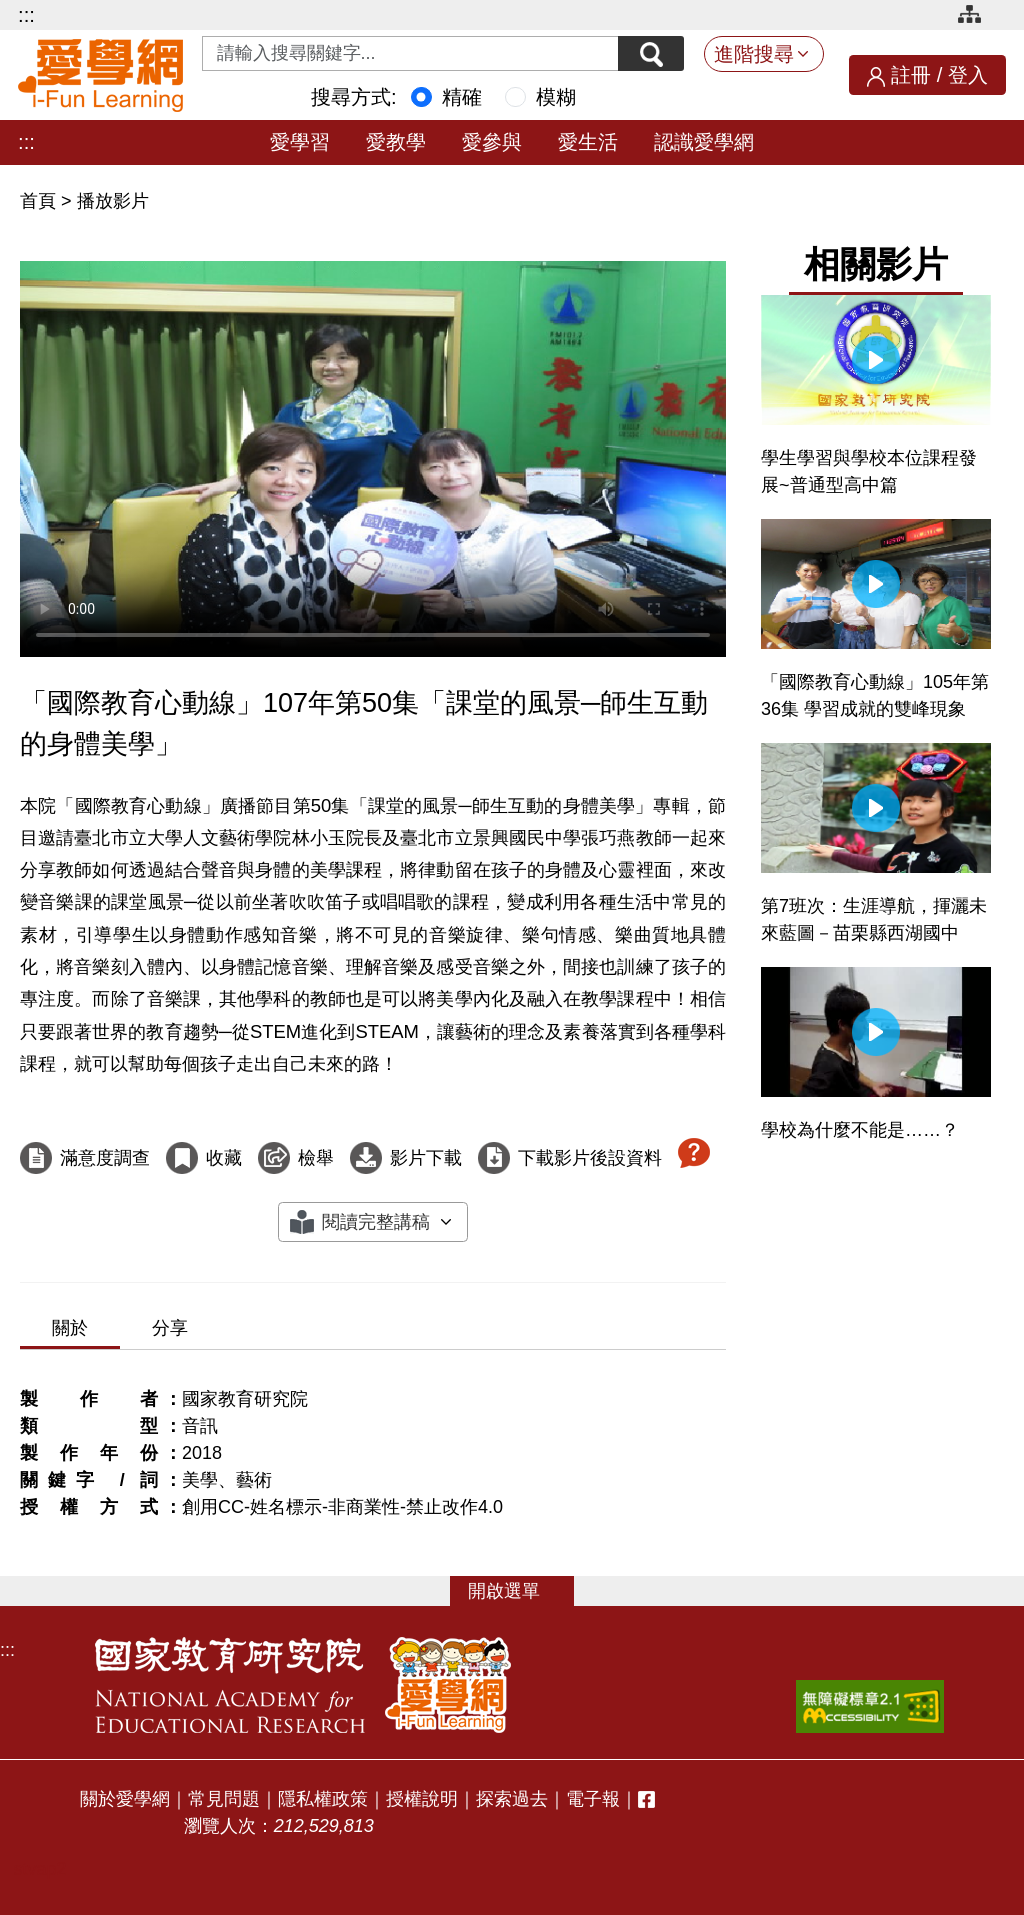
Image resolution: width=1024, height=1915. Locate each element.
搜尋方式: (354, 97)
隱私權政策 (323, 1799)
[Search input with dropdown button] (408, 53)
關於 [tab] (70, 1328)
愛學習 (300, 142)
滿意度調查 (105, 1158)
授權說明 (422, 1799)
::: (26, 15)
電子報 (593, 1799)
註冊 (911, 75)
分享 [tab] (170, 1328)
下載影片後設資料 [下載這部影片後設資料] (590, 1158)
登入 (968, 75)
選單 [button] (522, 1591)
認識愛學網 (704, 142)
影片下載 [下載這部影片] (426, 1158)
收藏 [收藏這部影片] (224, 1158)
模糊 (556, 97)
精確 (462, 97)
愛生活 (588, 142)
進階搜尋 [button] (754, 54)
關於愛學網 (125, 1799)
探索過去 (512, 1799)
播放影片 (113, 201)
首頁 (40, 201)
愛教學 (396, 142)
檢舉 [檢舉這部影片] (316, 1158)
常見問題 (224, 1799)
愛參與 (492, 142)
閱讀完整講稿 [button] (376, 1222)
